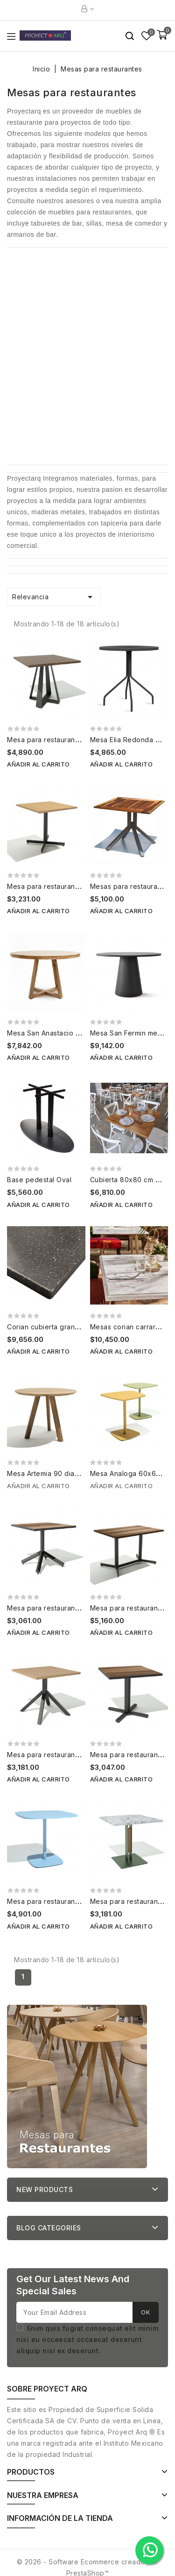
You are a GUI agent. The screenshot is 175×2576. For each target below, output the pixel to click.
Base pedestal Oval (39, 1180)
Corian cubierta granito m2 (50, 1327)
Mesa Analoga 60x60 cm (131, 1473)
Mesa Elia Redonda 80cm (132, 740)
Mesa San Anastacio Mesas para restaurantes (82, 1033)
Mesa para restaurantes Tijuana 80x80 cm (77, 1608)
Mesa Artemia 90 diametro (50, 1473)
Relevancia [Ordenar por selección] (54, 597)
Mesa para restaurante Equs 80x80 (65, 886)
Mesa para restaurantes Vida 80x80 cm (72, 740)
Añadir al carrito (38, 764)
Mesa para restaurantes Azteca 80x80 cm (76, 1755)
